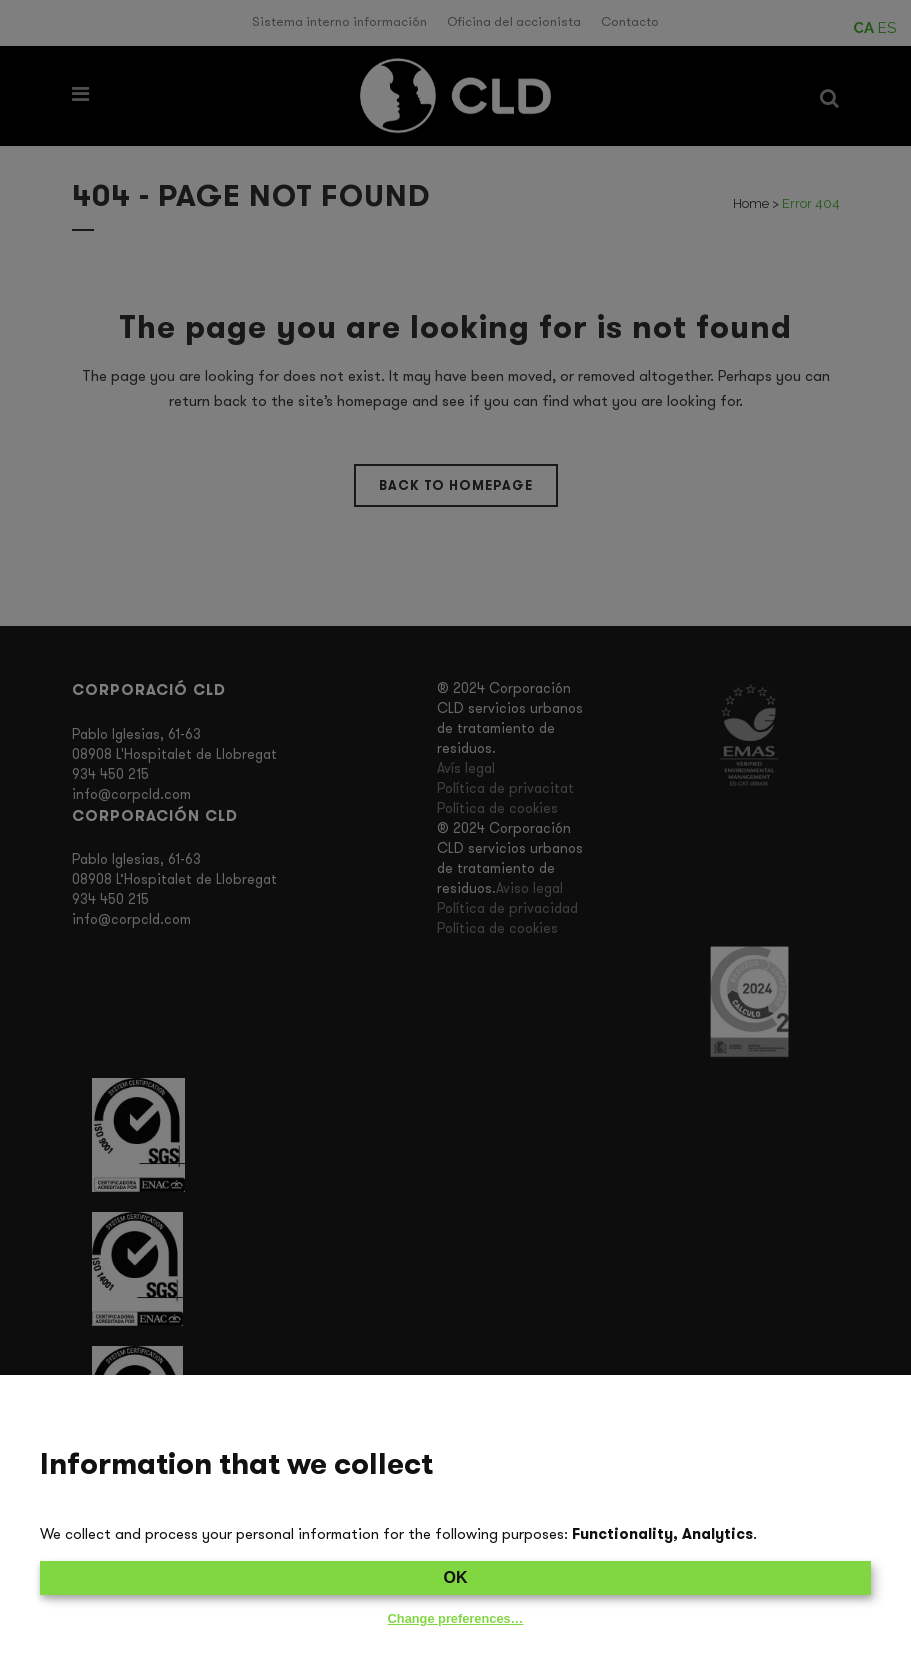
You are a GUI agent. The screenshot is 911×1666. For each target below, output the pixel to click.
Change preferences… (456, 1618)
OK (456, 1577)
